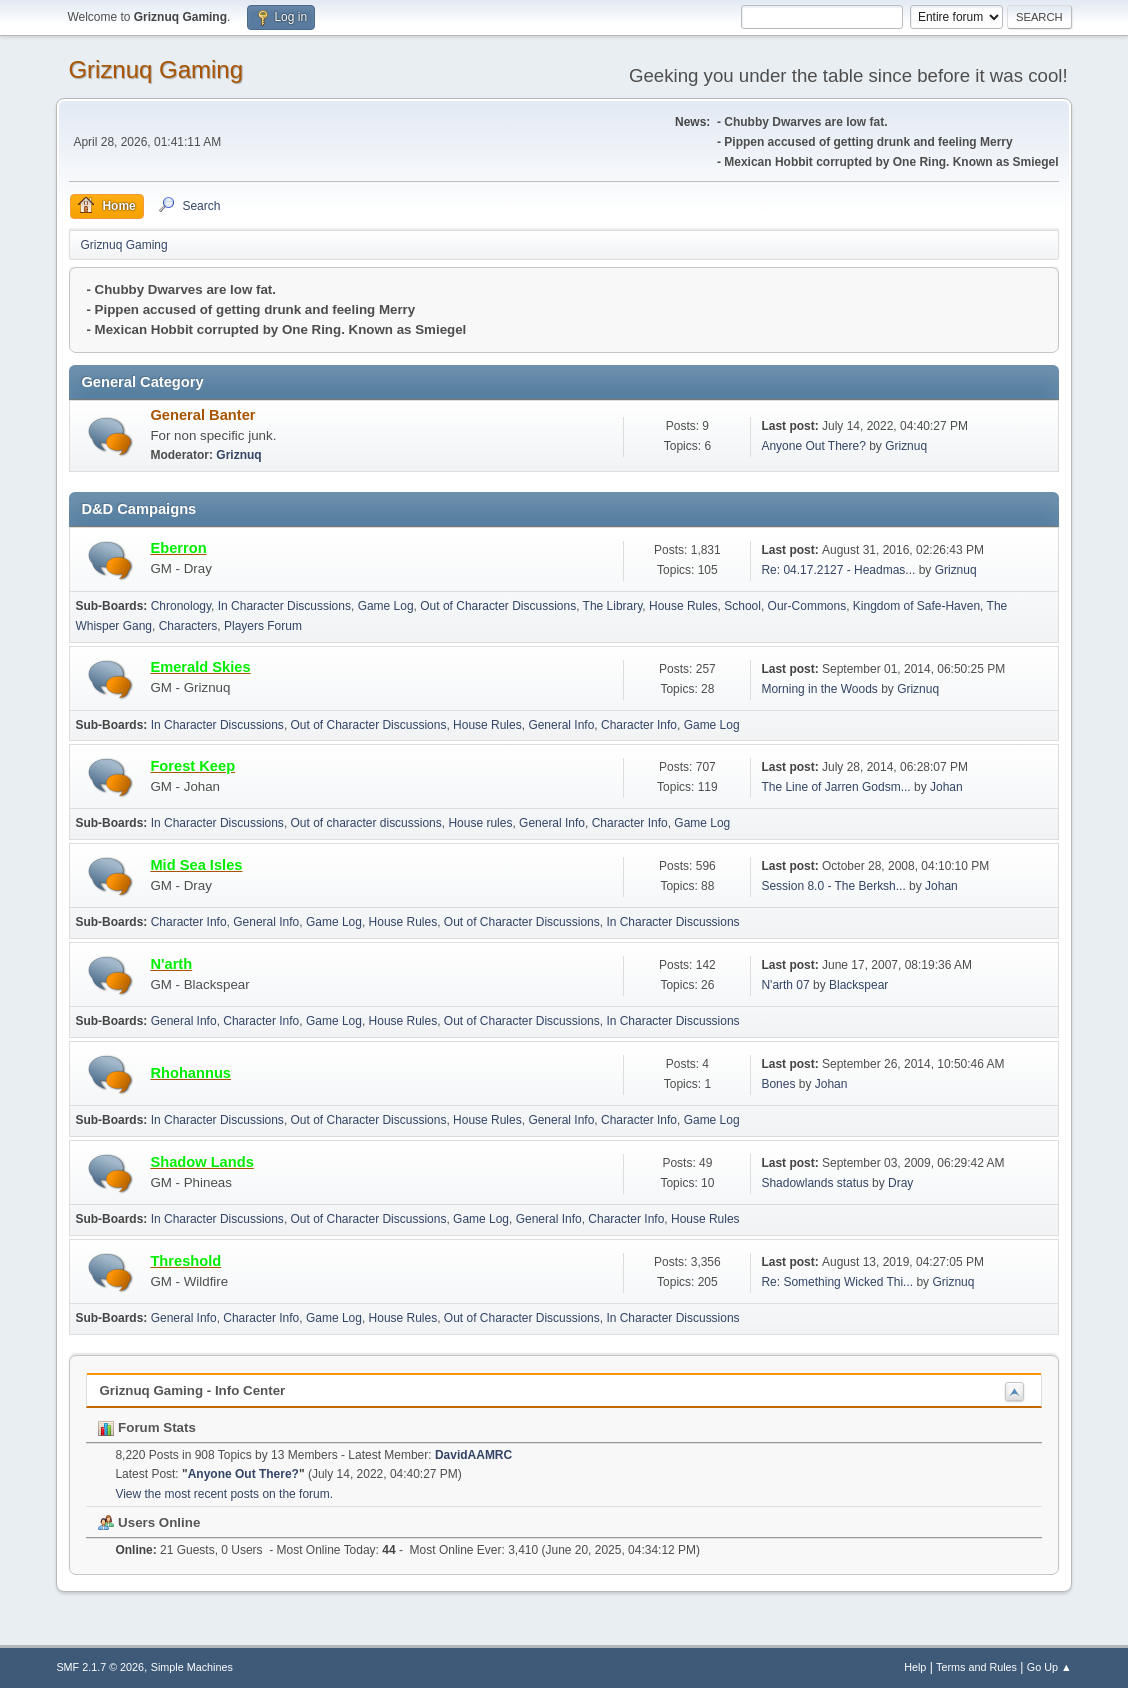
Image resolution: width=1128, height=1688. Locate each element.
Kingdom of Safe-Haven (916, 606)
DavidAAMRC (473, 1455)
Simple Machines (192, 1667)
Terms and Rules (976, 1667)
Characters (188, 626)
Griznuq (238, 455)
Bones (778, 1084)
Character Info (639, 725)
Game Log (386, 606)
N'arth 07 (785, 985)
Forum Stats (146, 1427)
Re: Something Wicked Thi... (837, 1282)
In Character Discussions (284, 606)
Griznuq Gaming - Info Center (192, 1390)
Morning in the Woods (819, 689)
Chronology (181, 606)
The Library (613, 606)
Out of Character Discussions (498, 606)
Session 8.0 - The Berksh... (833, 886)
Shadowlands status (814, 1183)
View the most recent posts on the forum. (224, 1494)
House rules (480, 823)
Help (915, 1667)
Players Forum (263, 626)
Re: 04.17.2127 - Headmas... (838, 570)
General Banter (202, 415)
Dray (900, 1183)
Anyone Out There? (813, 446)
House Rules (683, 606)
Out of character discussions (366, 823)
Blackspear (858, 985)
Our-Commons (807, 606)
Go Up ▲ (1049, 1667)
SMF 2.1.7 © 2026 (100, 1667)
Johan (946, 787)
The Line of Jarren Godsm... (835, 787)
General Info (561, 725)
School (742, 606)
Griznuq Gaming (155, 69)
